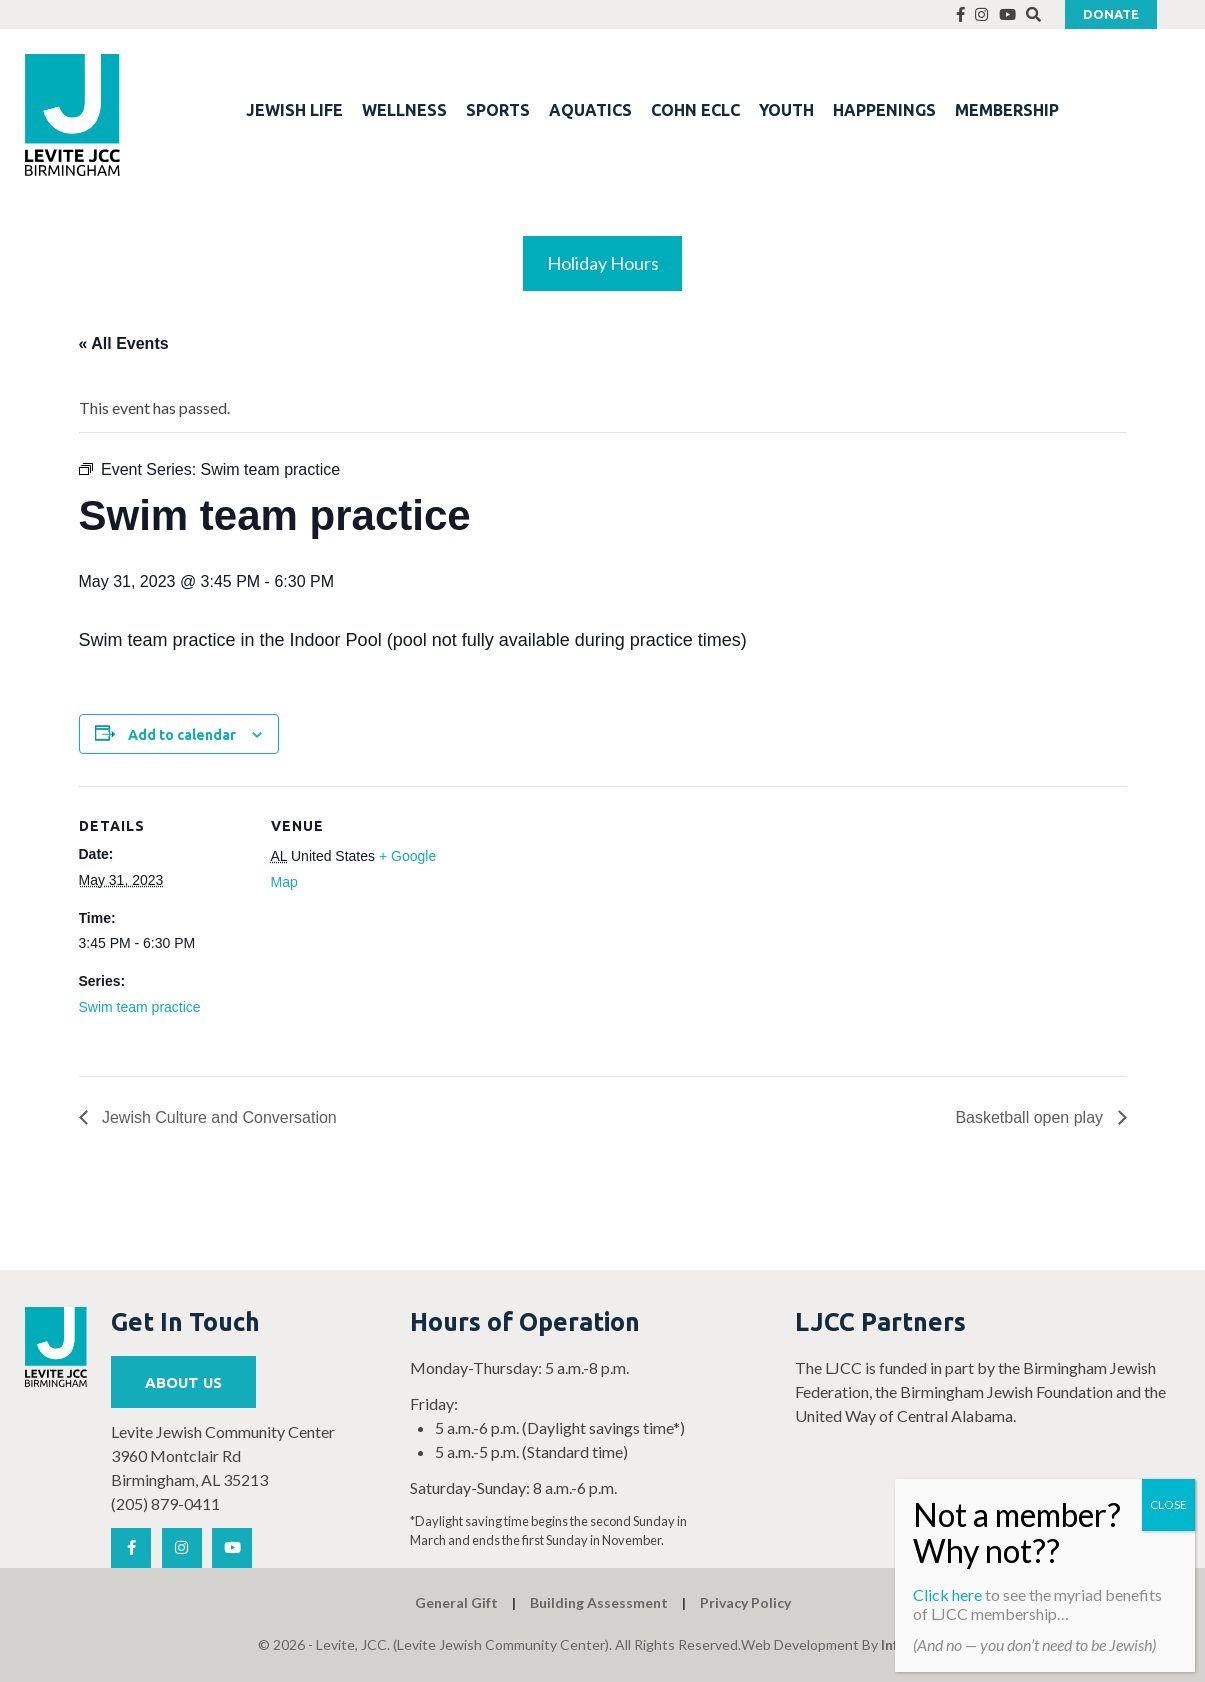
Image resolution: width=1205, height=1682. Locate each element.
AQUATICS (590, 110)
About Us (183, 1382)
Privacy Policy (745, 1602)
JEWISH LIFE (294, 110)
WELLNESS (404, 110)
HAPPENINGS (884, 110)
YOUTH (786, 110)
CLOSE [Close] (1168, 1504)
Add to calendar (182, 735)
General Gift (456, 1602)
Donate (1111, 14)
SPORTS (498, 110)
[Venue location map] (568, 924)
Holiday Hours (603, 263)
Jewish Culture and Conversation (217, 1117)
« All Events (124, 343)
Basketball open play (1031, 1117)
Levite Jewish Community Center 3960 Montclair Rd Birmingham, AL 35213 (223, 1455)
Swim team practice (140, 1007)
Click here (947, 1594)
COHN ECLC (695, 110)
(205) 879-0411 (165, 1503)
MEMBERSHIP (1007, 110)
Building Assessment (599, 1602)
